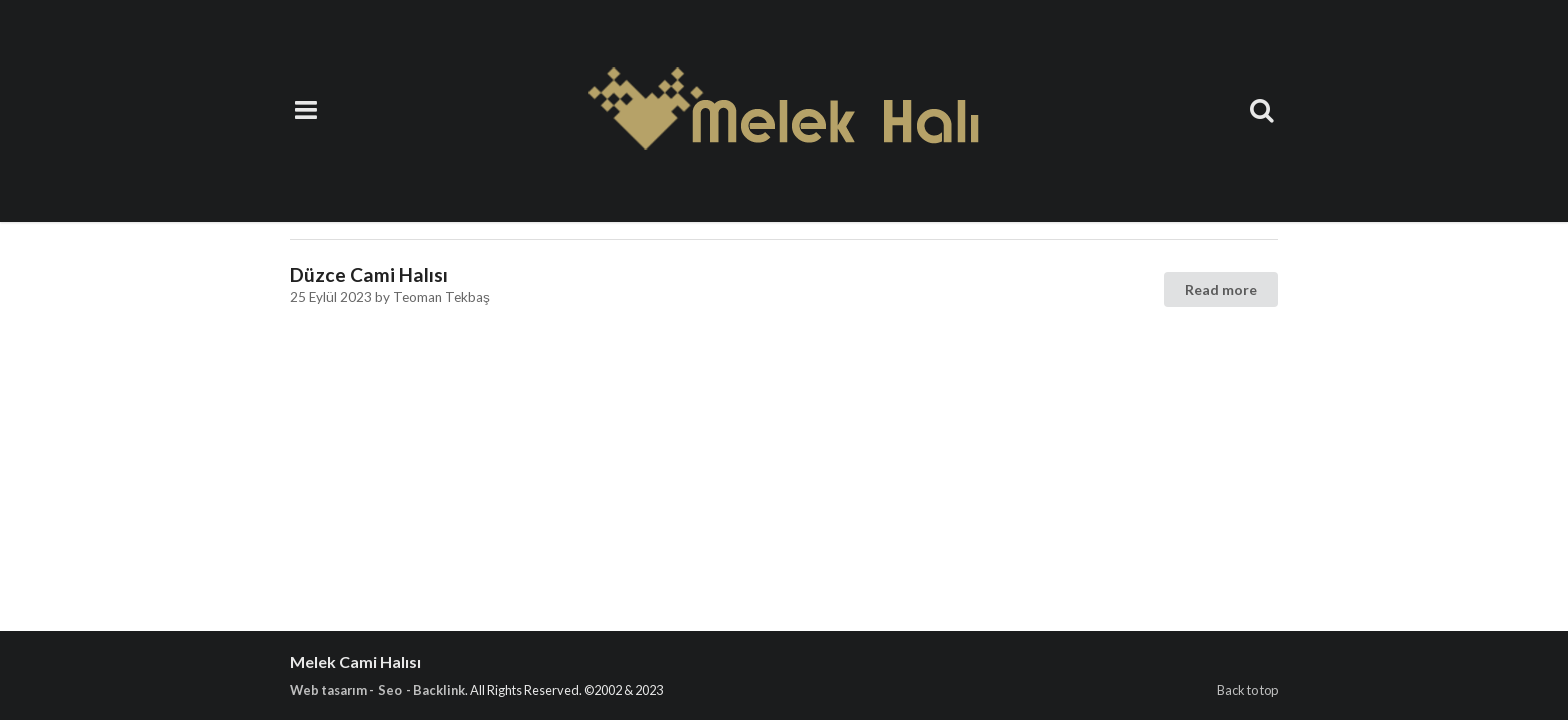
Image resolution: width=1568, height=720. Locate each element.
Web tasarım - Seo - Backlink (377, 690)
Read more (1221, 289)
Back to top (1247, 690)
